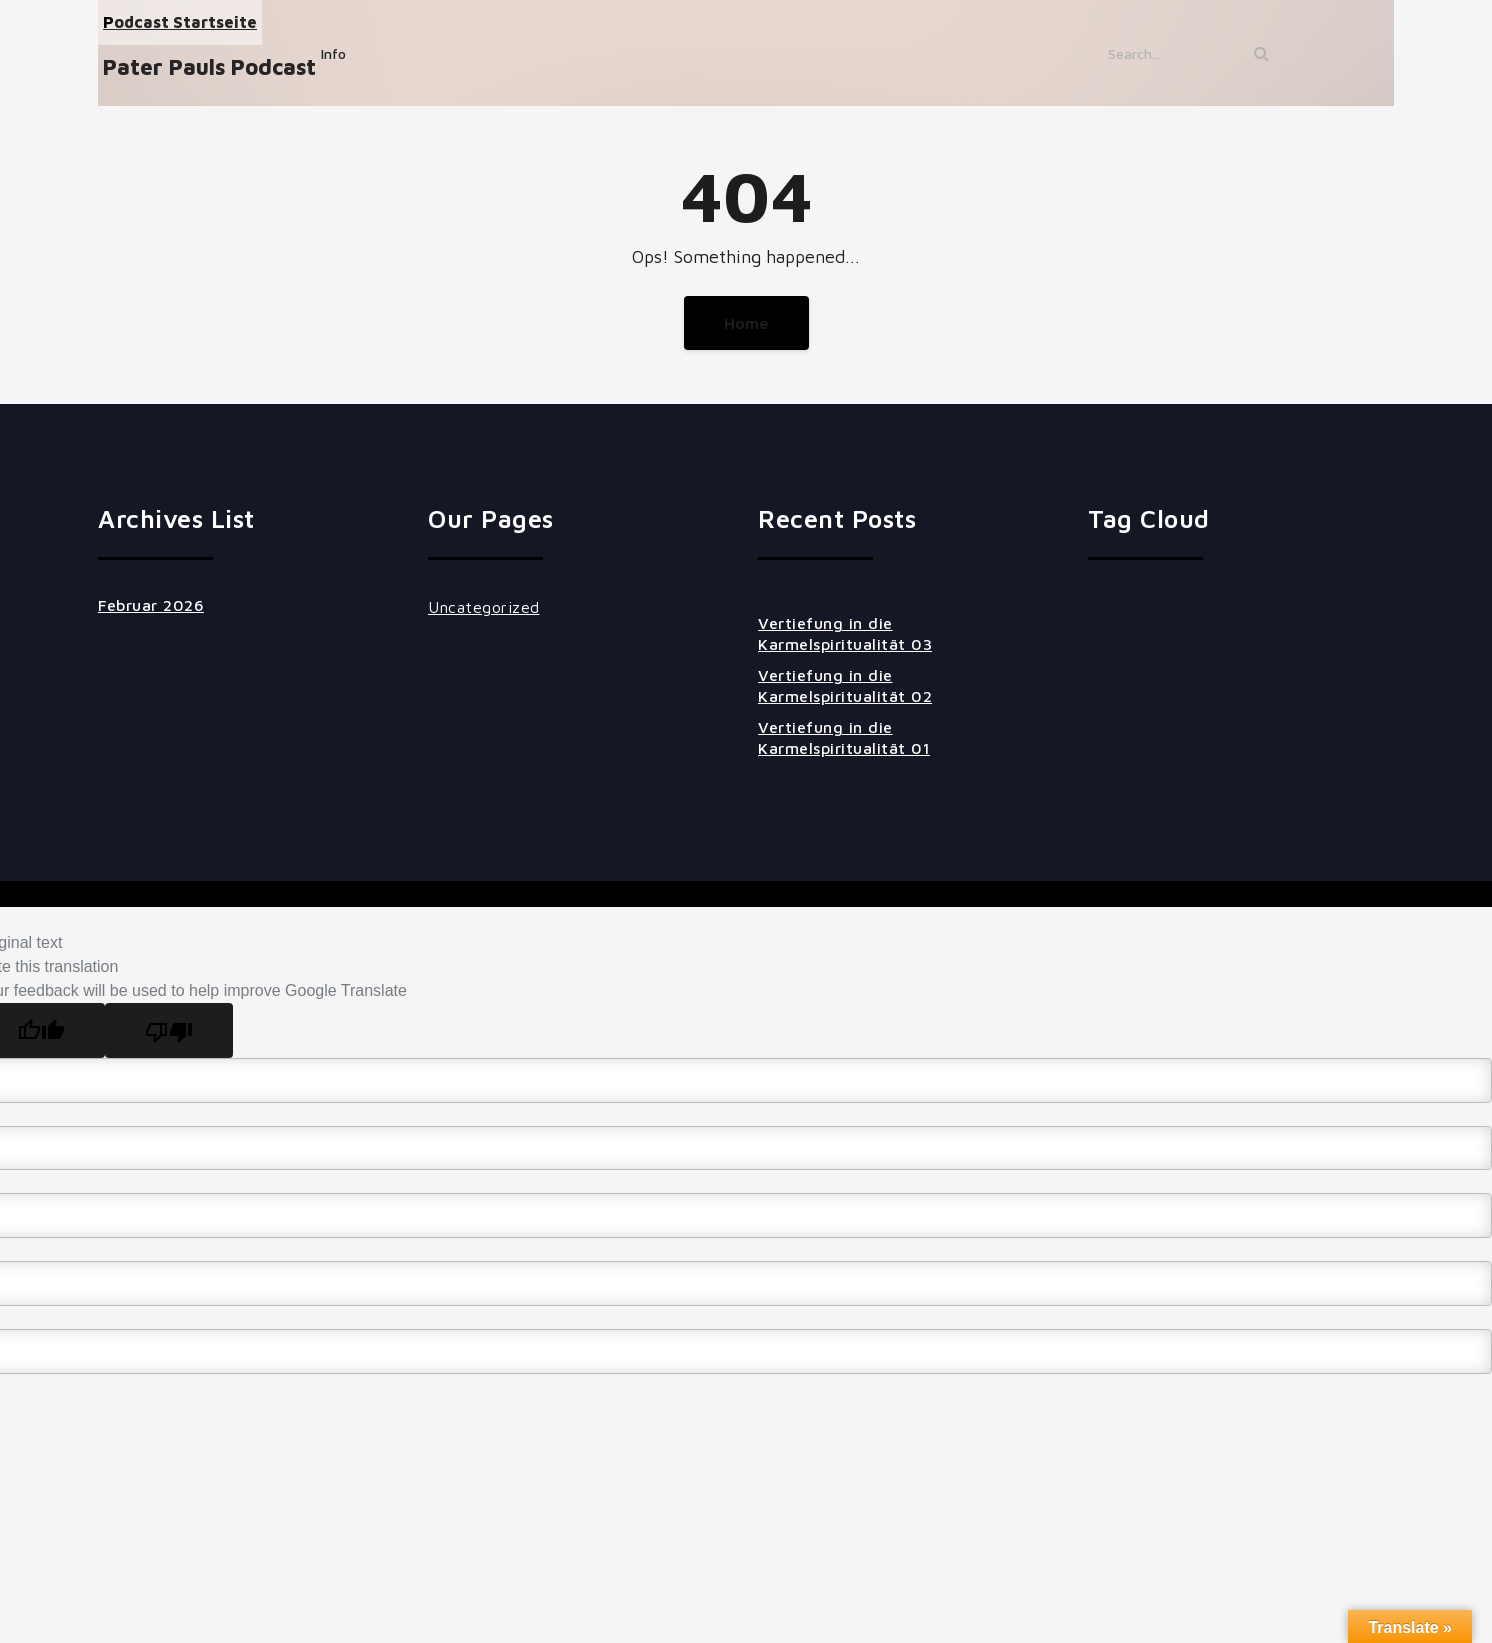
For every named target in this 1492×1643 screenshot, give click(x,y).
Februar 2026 (151, 605)
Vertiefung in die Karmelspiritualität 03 (845, 633)
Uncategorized (484, 607)
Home (746, 323)
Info (333, 53)
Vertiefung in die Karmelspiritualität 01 (844, 737)
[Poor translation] (169, 1030)
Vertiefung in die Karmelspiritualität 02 (845, 685)
